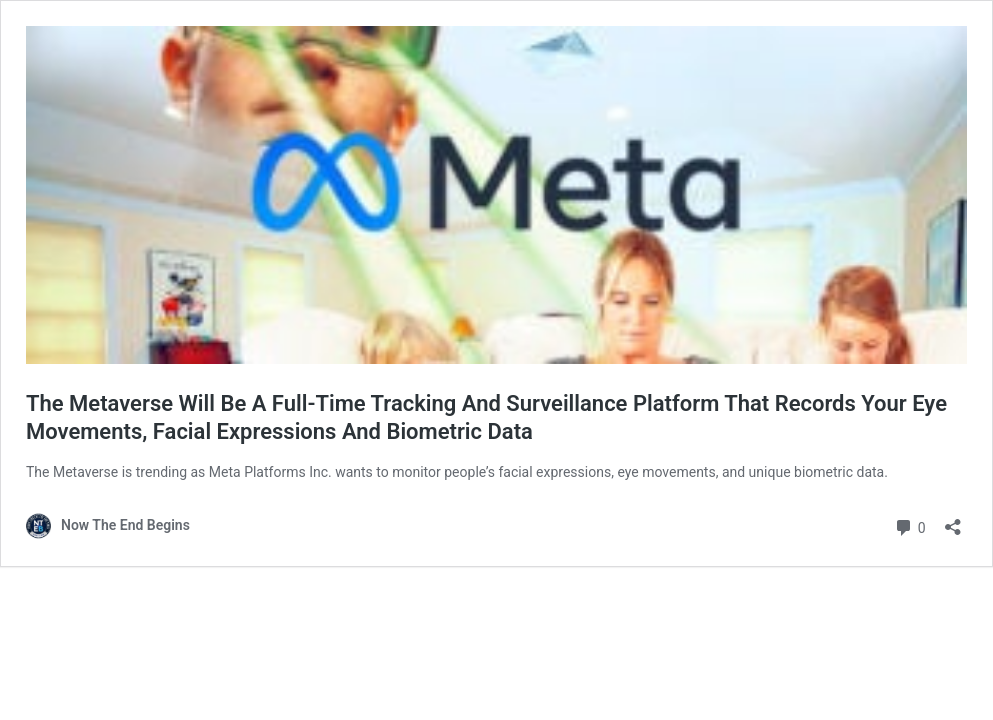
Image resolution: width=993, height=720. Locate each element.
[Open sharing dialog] (953, 520)
